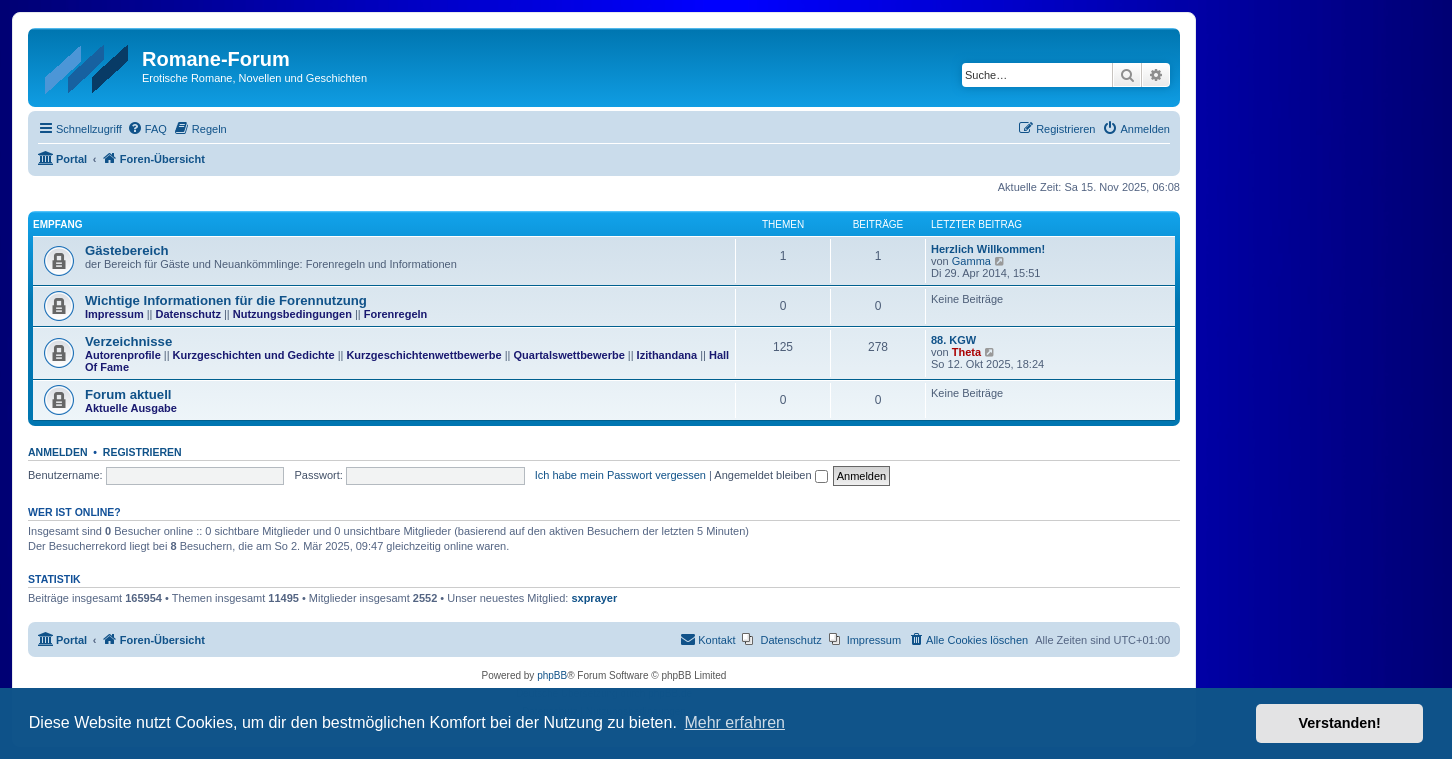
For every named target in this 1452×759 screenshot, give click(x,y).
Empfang (57, 224)
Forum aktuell (128, 394)
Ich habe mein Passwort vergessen (620, 475)
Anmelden (58, 452)
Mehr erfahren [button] (734, 722)
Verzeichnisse (128, 341)
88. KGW (953, 340)
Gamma (971, 261)
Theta (966, 352)
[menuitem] (147, 129)
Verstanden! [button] (1340, 723)
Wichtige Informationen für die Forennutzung (226, 300)
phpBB (552, 675)
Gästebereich (127, 250)
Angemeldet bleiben (770, 475)
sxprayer (594, 598)
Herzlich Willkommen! (988, 249)
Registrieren (142, 452)
